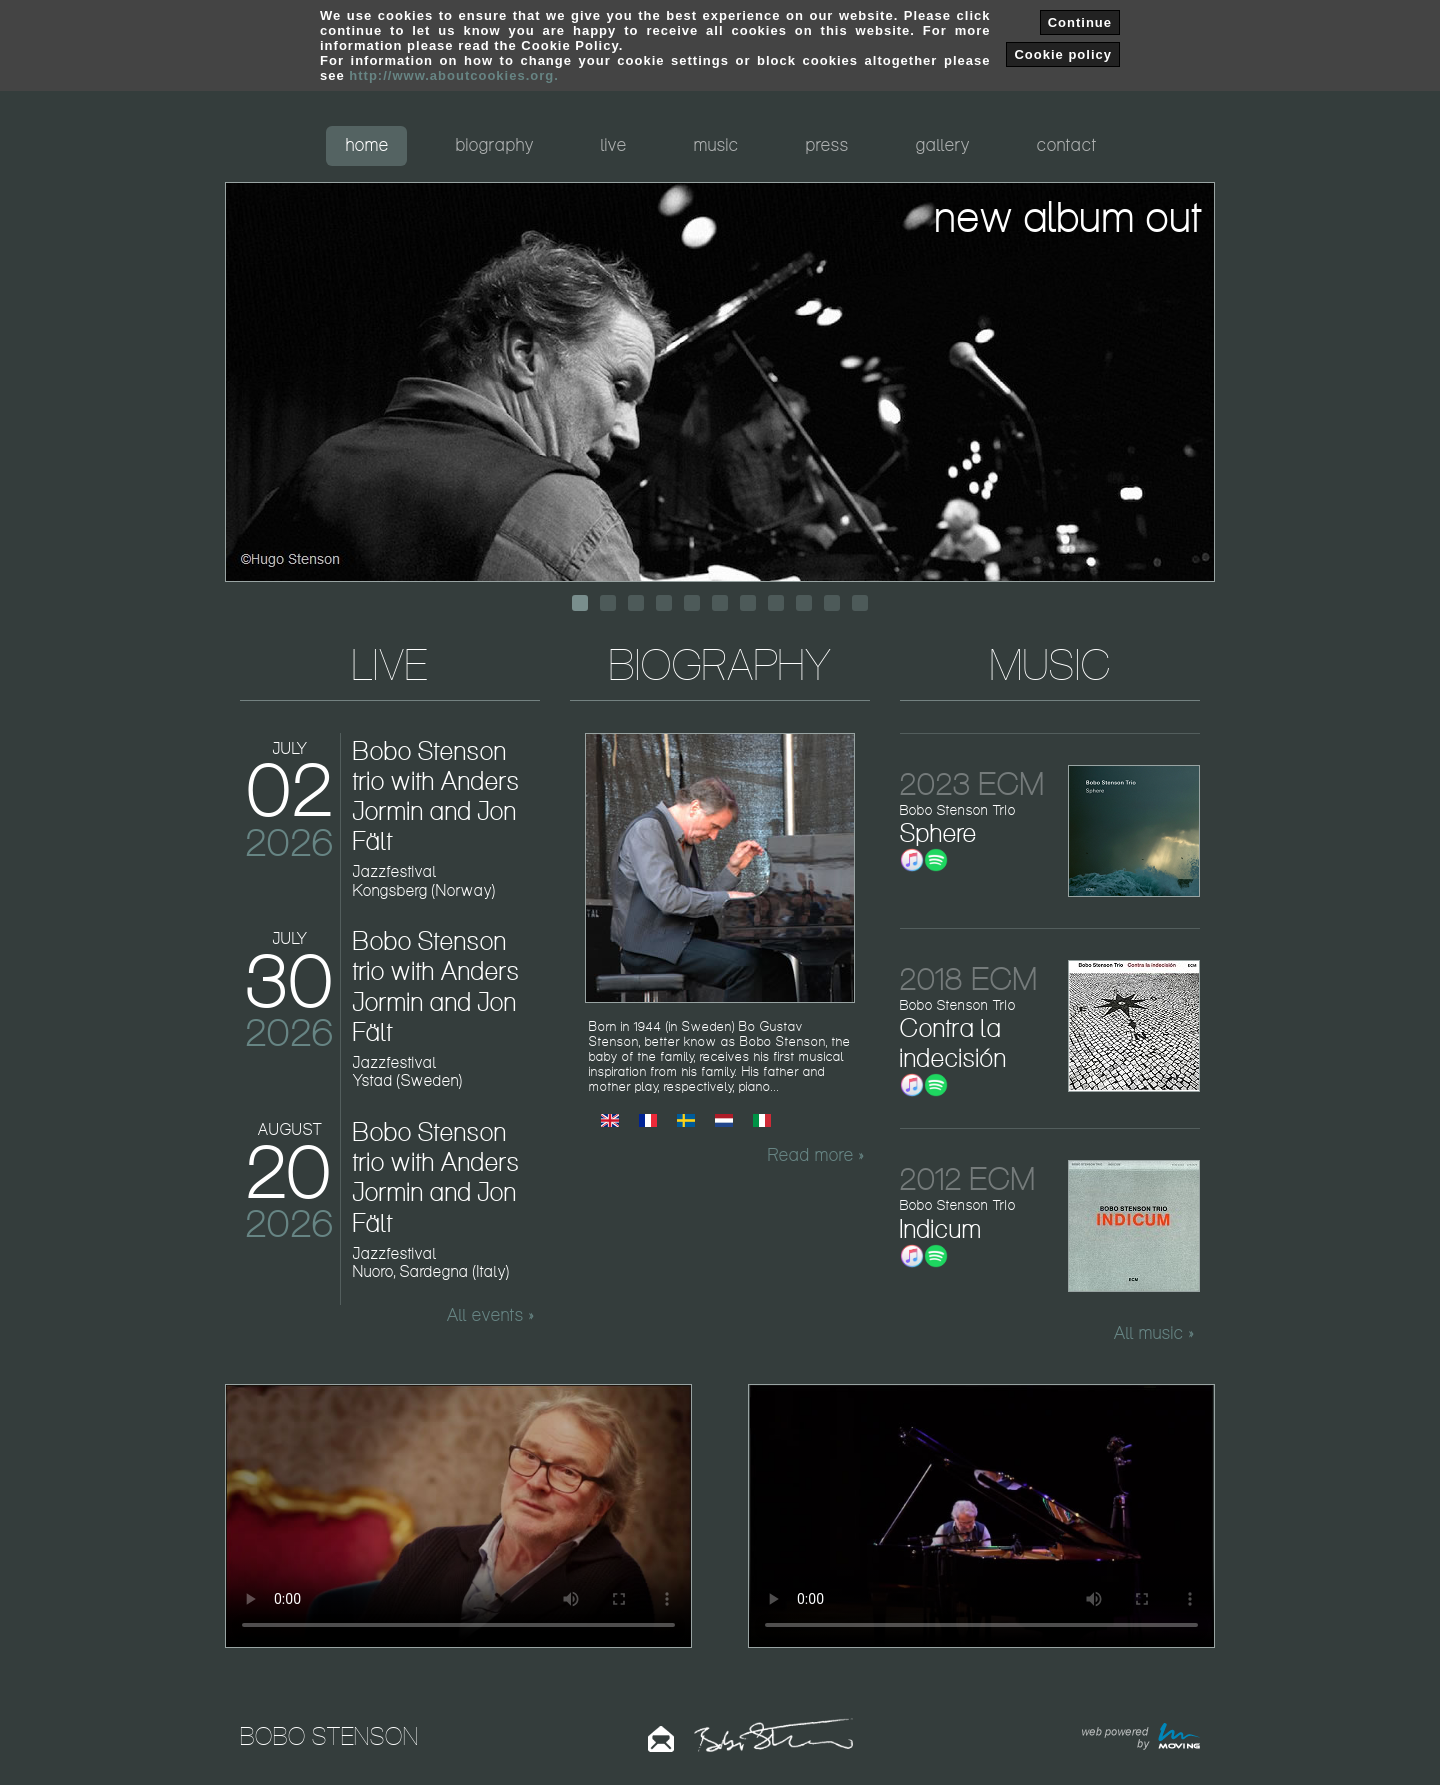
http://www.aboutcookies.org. (454, 75)
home (367, 144)
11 (860, 603)
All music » (1154, 1333)
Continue (1080, 22)
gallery (943, 144)
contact (1067, 144)
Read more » (816, 1155)
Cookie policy (1063, 54)
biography (495, 144)
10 (832, 603)
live (614, 144)
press (827, 144)
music (716, 144)
